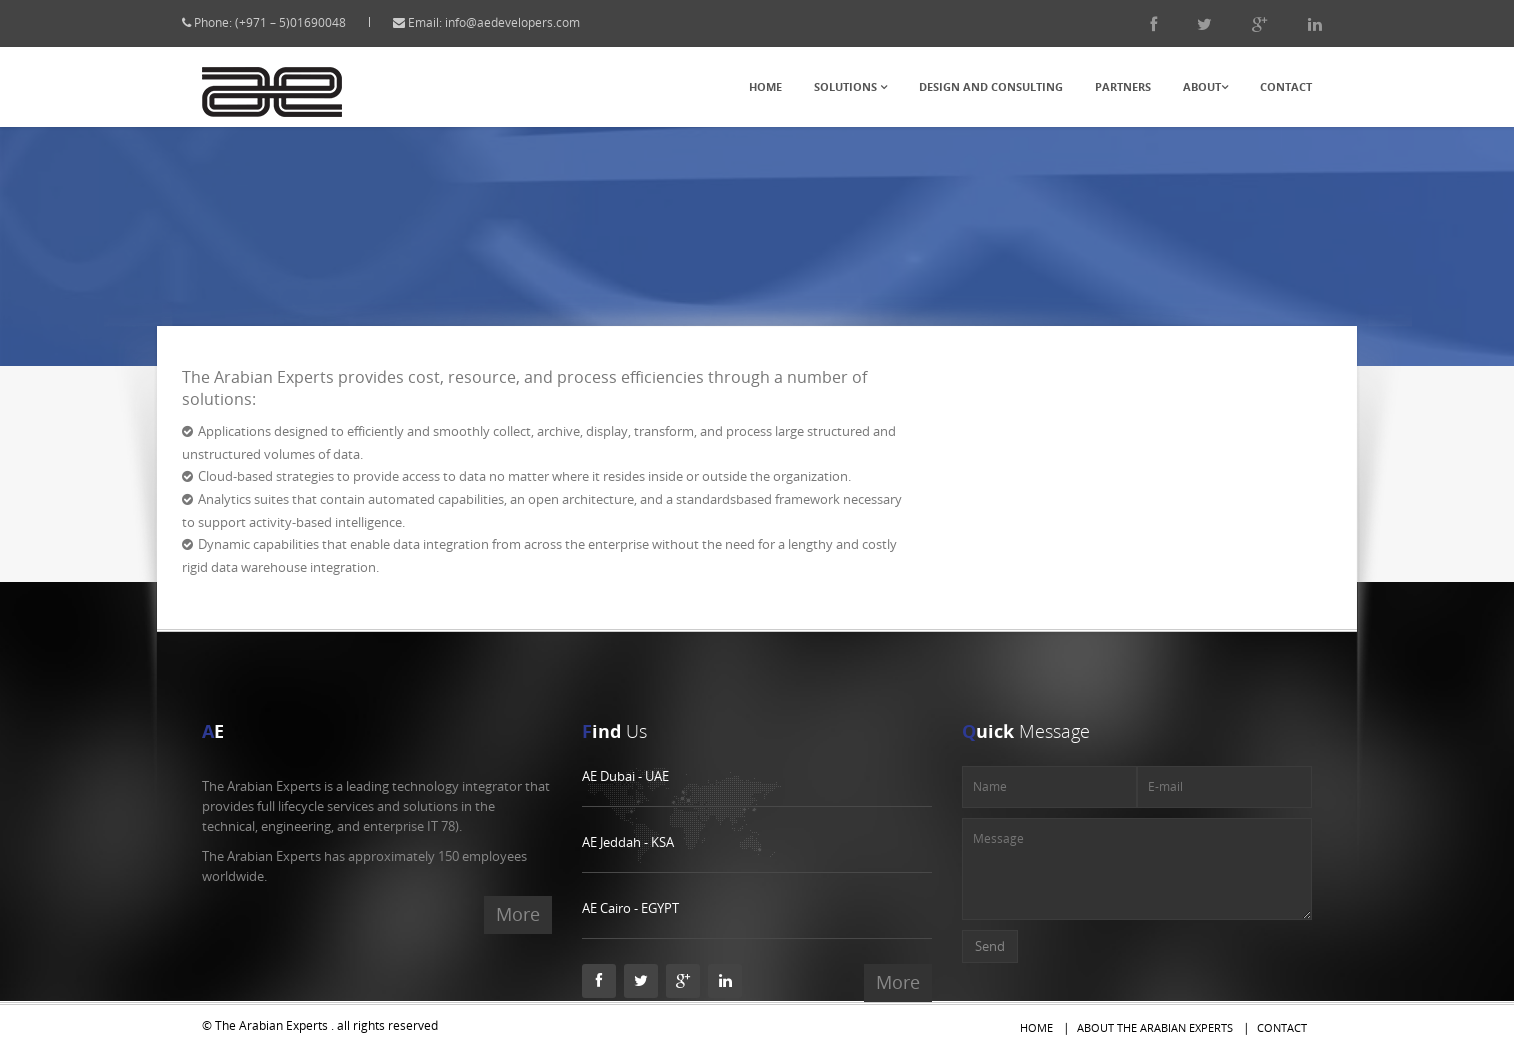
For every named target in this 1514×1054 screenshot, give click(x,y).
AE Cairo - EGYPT (630, 908)
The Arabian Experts (271, 1025)
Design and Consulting (991, 86)
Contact (1286, 86)
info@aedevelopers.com (531, 22)
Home (765, 86)
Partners (1123, 86)
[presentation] (1174, 970)
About (1205, 86)
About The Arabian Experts (1155, 1027)
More (518, 914)
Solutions (850, 86)
